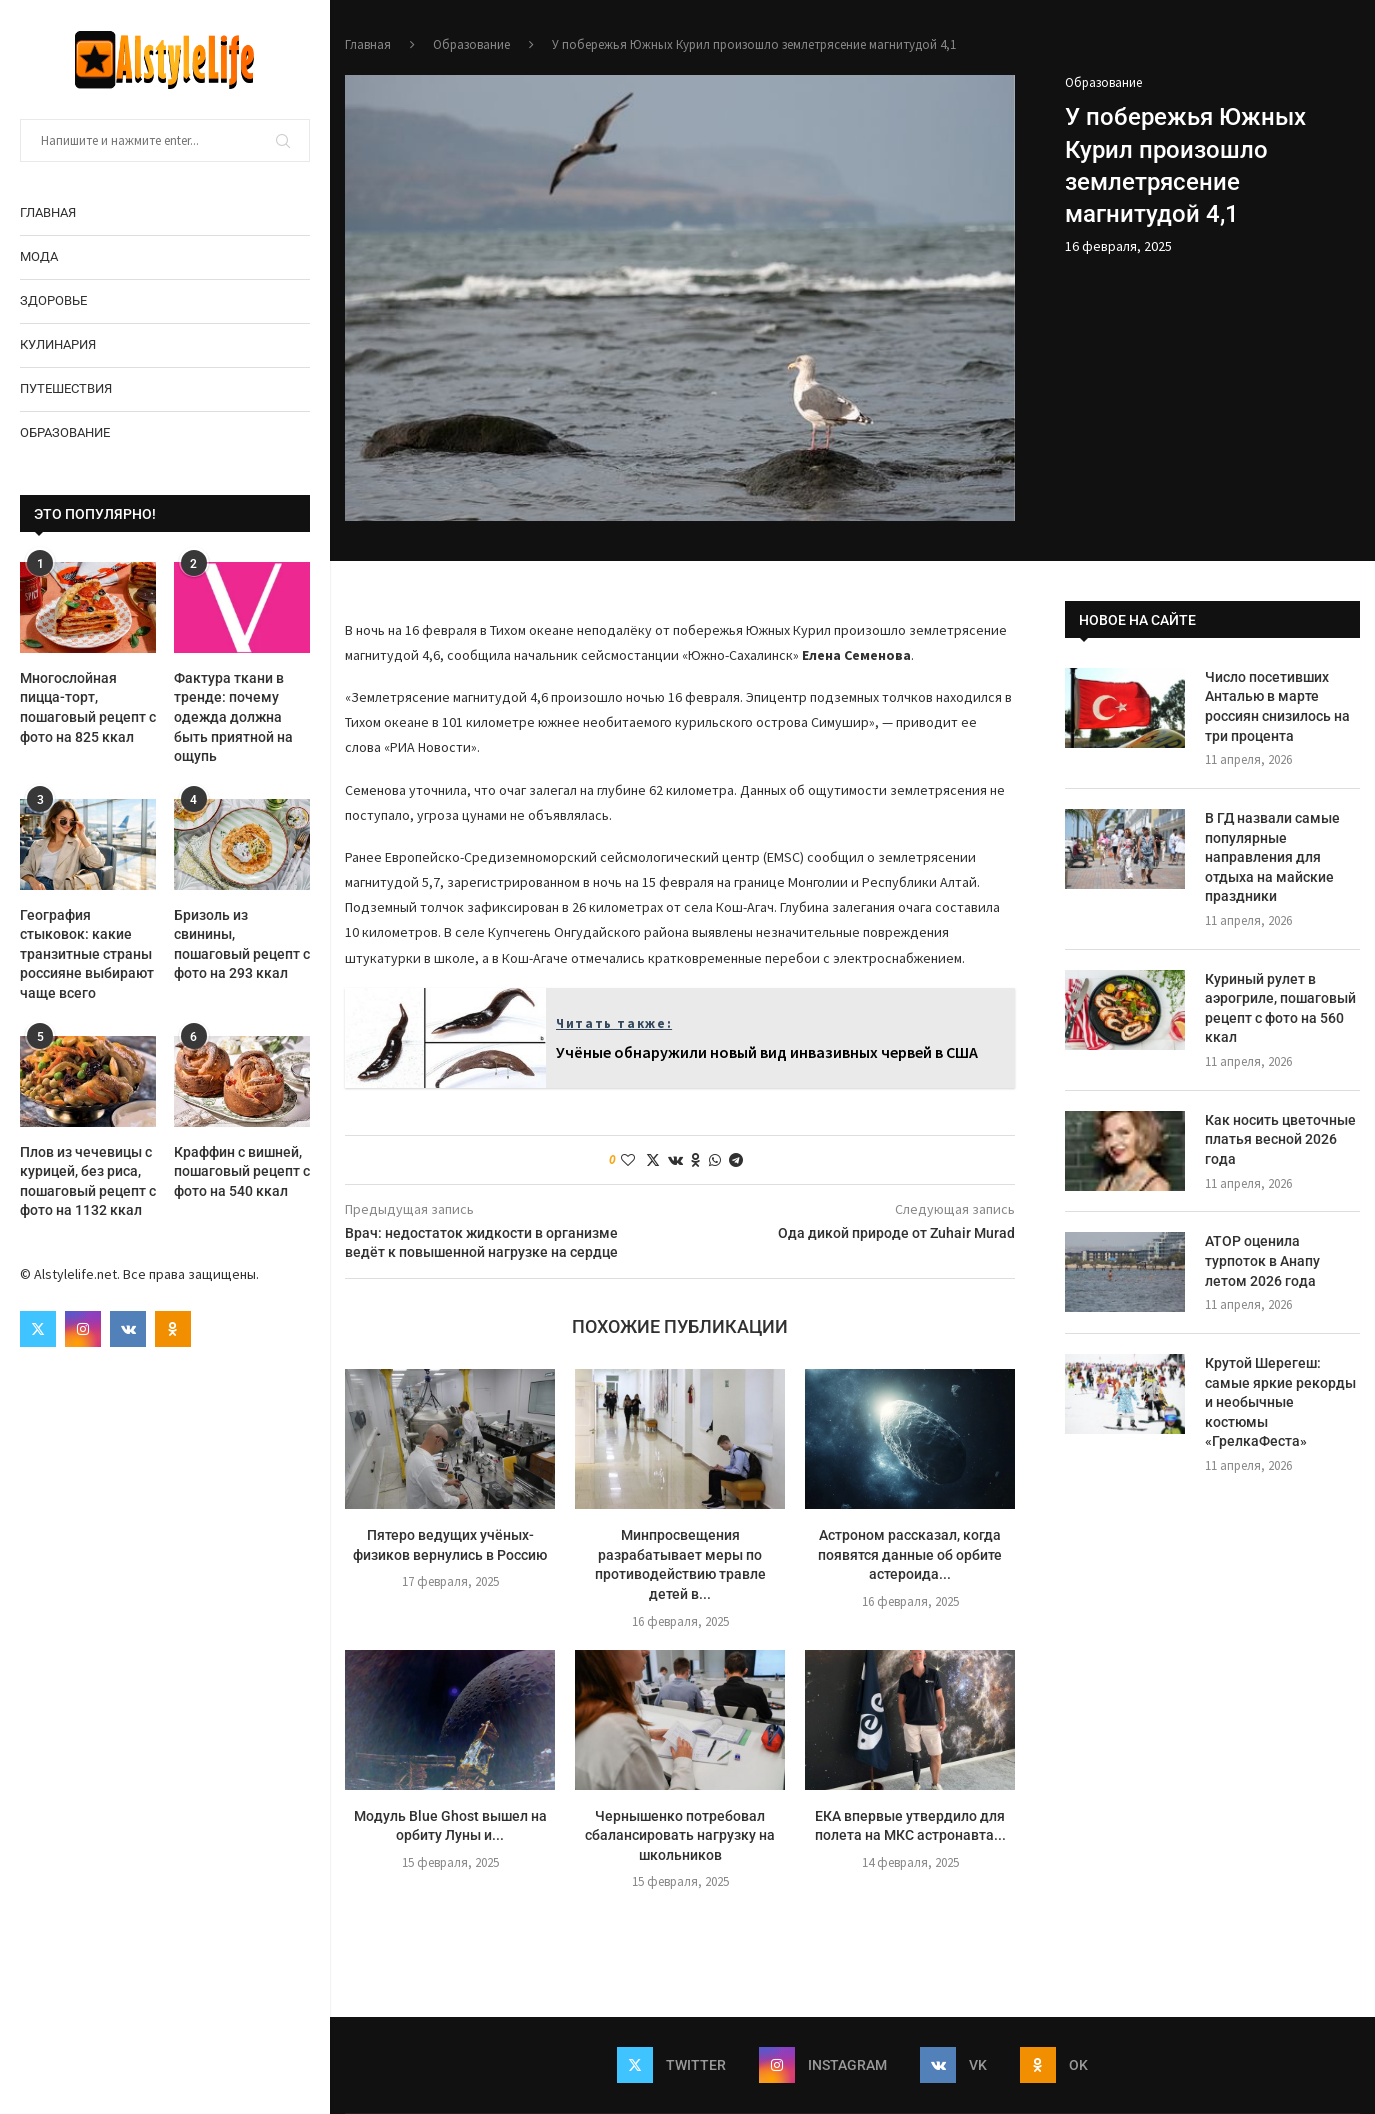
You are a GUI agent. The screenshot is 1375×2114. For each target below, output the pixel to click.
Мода (39, 256)
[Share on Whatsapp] (715, 1160)
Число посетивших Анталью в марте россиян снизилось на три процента (1277, 706)
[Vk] (128, 1329)
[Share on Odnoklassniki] (696, 1160)
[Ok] (173, 1329)
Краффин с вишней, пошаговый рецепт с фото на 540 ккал (242, 1171)
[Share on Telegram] (736, 1160)
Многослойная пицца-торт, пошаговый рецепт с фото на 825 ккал (88, 707)
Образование (65, 432)
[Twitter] (38, 1329)
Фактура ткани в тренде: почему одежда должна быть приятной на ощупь (233, 717)
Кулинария (58, 344)
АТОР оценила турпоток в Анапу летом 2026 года (1262, 1260)
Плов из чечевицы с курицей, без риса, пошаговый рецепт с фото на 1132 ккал (88, 1181)
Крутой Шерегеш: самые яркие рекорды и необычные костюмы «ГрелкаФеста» (1280, 1402)
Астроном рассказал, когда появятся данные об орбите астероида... (910, 1554)
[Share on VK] (675, 1160)
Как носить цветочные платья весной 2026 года (1280, 1139)
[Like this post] (628, 1160)
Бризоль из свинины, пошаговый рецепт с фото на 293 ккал (242, 944)
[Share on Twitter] (653, 1160)
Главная (48, 212)
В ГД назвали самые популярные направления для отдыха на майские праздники (1272, 857)
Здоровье (53, 300)
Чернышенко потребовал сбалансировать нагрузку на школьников (680, 1835)
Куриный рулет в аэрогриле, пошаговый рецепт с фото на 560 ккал (1280, 1008)
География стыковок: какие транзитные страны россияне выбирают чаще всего (87, 954)
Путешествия (66, 388)
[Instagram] (83, 1329)
